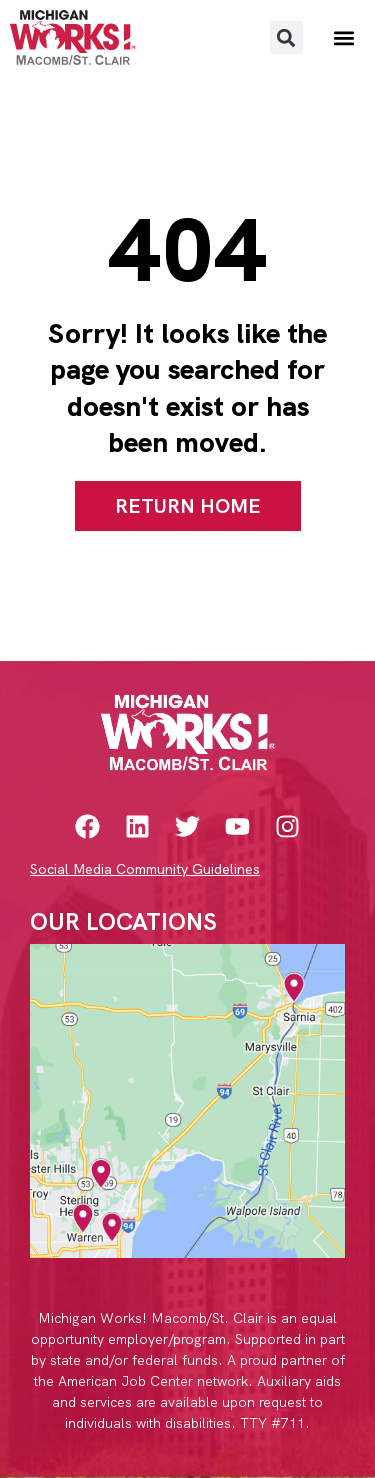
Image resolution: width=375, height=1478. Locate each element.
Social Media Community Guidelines (145, 869)
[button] (286, 37)
